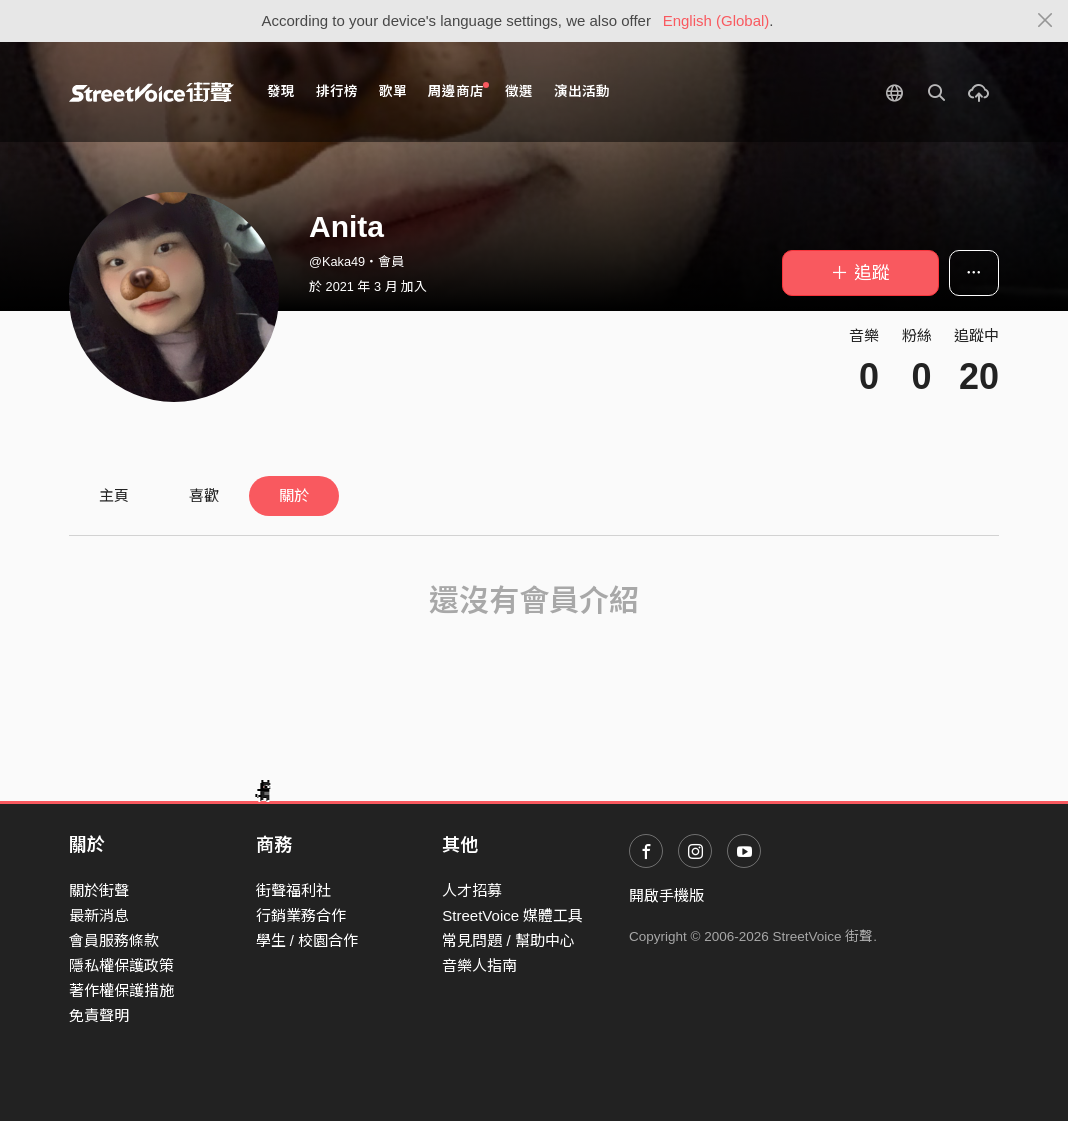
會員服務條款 (114, 940)
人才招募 (472, 890)
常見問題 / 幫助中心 (508, 940)
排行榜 (337, 91)
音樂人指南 (479, 965)
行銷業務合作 (301, 915)
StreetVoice (151, 92)
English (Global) (716, 20)
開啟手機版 (666, 895)
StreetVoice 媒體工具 (512, 915)
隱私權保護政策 (121, 965)
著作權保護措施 (121, 990)
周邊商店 (458, 90)
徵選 (519, 91)
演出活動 (582, 91)
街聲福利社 (293, 890)
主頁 (114, 495)
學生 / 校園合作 (307, 940)
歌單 (393, 91)
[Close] (1045, 21)
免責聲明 (99, 1015)
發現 (281, 91)
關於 (294, 495)
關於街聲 (99, 890)
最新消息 (99, 915)
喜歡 (204, 495)
